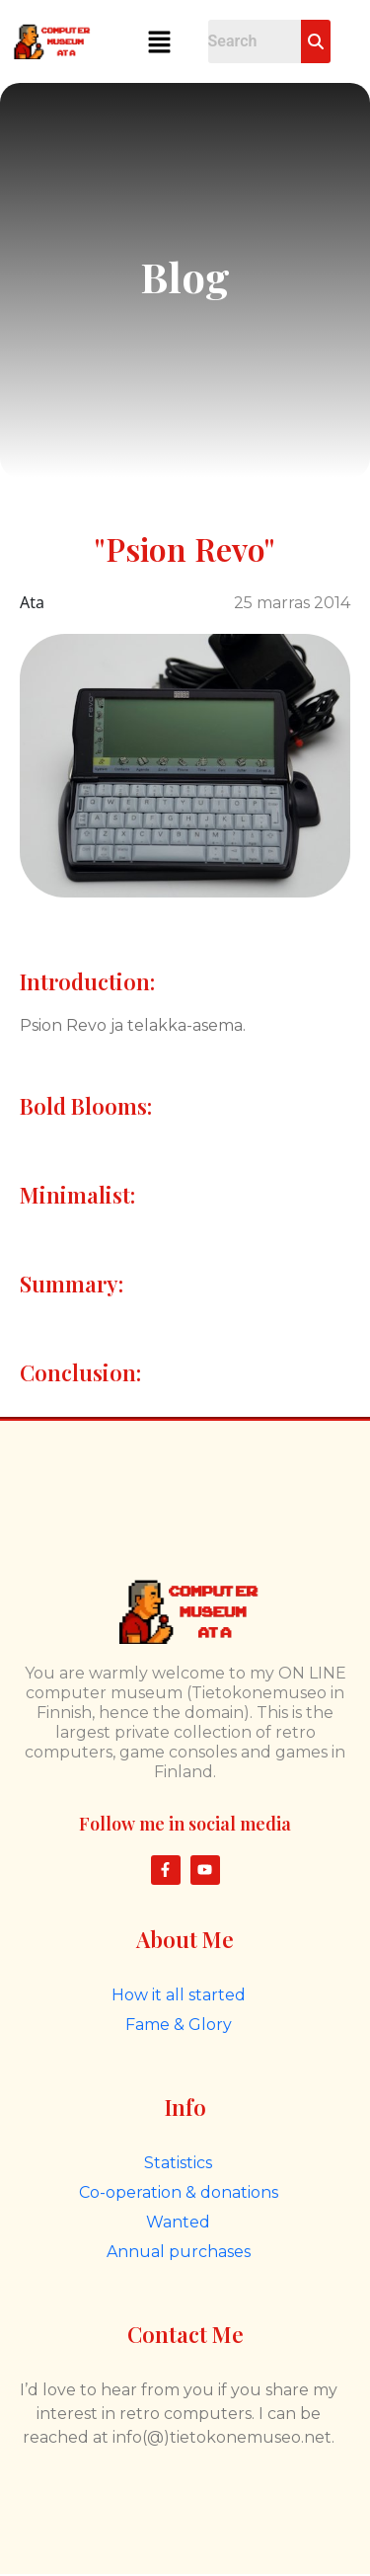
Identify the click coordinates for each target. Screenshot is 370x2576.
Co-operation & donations (178, 2192)
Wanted (178, 2222)
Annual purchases (179, 2251)
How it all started (178, 1995)
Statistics (178, 2162)
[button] (160, 41)
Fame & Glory (178, 2024)
